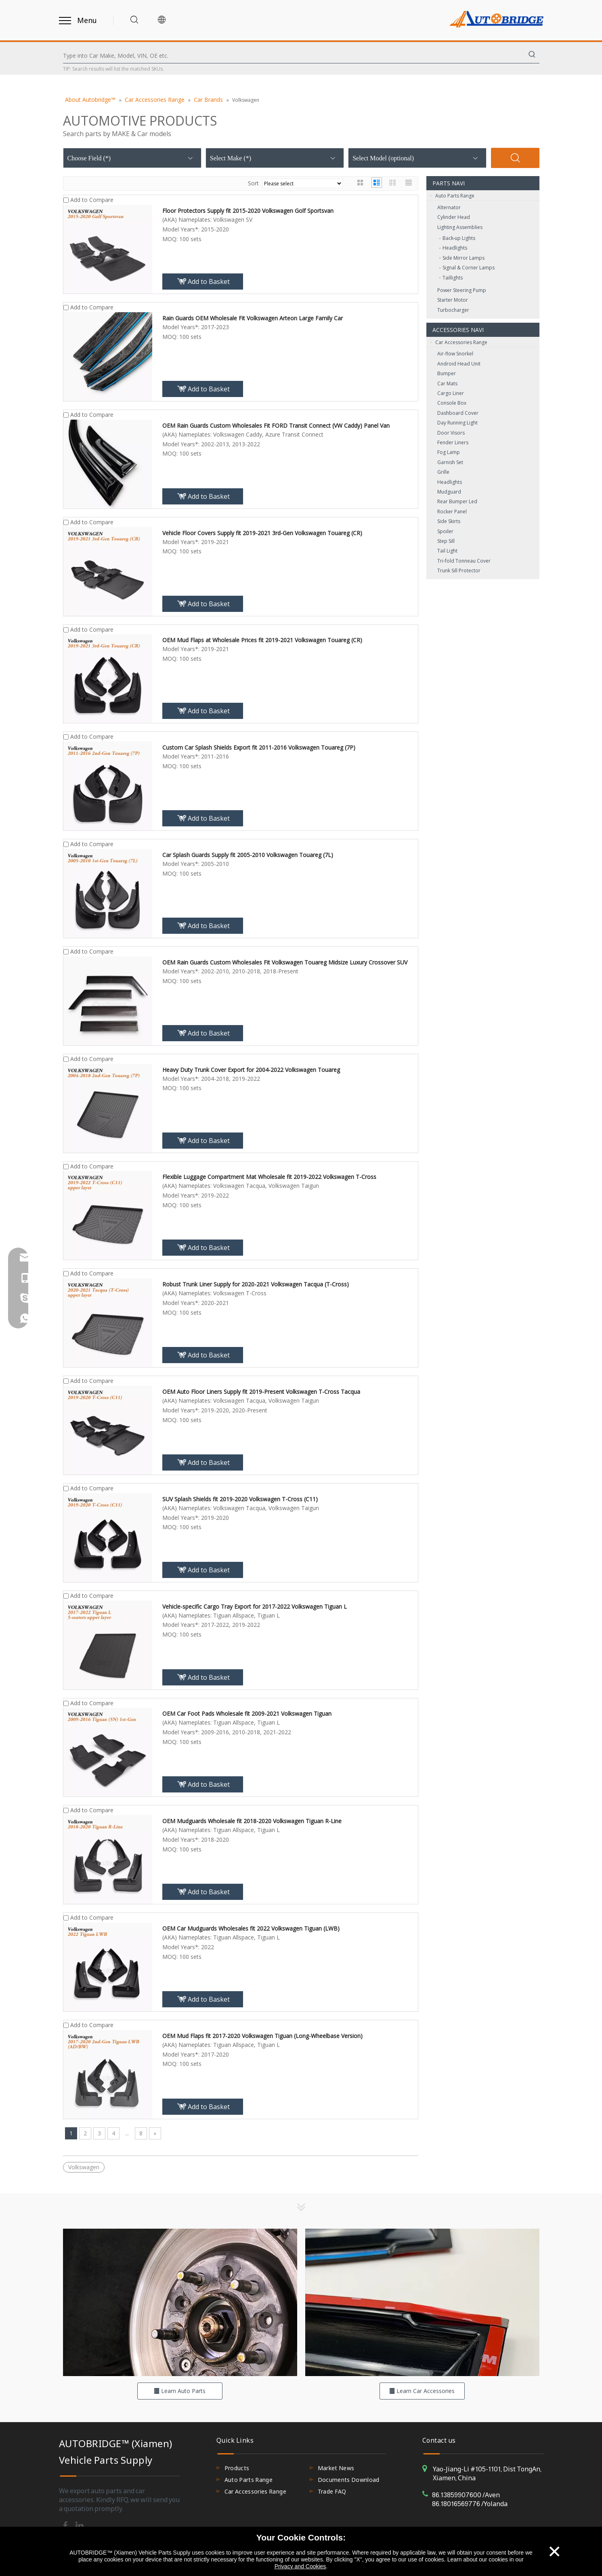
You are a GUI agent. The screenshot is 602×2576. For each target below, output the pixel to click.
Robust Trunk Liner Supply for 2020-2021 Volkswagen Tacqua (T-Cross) (255, 1284)
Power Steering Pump (461, 290)
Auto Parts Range (452, 196)
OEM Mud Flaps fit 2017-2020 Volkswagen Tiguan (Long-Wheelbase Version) (262, 2036)
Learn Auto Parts (180, 2391)
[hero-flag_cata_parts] (180, 2302)
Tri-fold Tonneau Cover (464, 560)
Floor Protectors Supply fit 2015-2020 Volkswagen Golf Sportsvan (248, 210)
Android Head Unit (458, 363)
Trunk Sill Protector (458, 570)
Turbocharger (453, 310)
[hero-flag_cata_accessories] (422, 2302)
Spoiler (445, 531)
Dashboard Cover (457, 413)
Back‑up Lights (459, 238)
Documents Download (349, 2480)
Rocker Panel (452, 511)
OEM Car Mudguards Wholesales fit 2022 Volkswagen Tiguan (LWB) (251, 1928)
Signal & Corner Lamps (469, 267)
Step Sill (446, 541)
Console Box (451, 402)
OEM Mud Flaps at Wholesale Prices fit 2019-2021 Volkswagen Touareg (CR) (262, 640)
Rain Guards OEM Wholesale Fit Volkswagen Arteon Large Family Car (252, 318)
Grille (443, 472)
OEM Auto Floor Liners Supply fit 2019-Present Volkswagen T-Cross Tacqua (261, 1391)
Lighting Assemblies (459, 227)
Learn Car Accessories (422, 2391)
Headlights (455, 247)
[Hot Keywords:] (532, 55)
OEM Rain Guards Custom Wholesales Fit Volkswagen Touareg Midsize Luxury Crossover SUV (284, 962)
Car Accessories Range (458, 342)
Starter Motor (452, 299)
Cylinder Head (453, 217)
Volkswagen (83, 2167)
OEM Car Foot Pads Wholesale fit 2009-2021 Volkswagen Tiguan (246, 1713)
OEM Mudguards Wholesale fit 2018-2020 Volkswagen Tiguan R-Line (252, 1821)
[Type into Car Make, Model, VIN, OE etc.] (294, 55)
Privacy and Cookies (300, 2566)
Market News (336, 2468)
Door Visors (451, 432)
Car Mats (447, 383)
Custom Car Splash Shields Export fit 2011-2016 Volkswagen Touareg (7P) (258, 747)
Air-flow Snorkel (455, 353)
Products (237, 2468)
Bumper (446, 373)
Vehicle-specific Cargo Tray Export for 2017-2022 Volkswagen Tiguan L (254, 1606)
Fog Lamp (448, 452)
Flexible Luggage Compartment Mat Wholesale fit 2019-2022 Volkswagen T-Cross (269, 1177)
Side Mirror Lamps (464, 257)
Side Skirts (448, 521)
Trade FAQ (332, 2491)
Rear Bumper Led (457, 501)
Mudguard (449, 491)
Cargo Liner (450, 393)
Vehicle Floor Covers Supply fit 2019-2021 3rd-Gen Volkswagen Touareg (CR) (262, 533)
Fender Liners (452, 442)
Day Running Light (457, 422)
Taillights (453, 277)
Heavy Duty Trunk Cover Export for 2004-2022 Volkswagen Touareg (251, 1070)
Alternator (449, 207)
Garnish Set (450, 462)
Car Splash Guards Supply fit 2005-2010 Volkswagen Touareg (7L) (247, 855)
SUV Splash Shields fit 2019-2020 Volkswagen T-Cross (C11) (240, 1499)
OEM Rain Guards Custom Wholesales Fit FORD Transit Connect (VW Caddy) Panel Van (276, 425)
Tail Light (447, 550)
